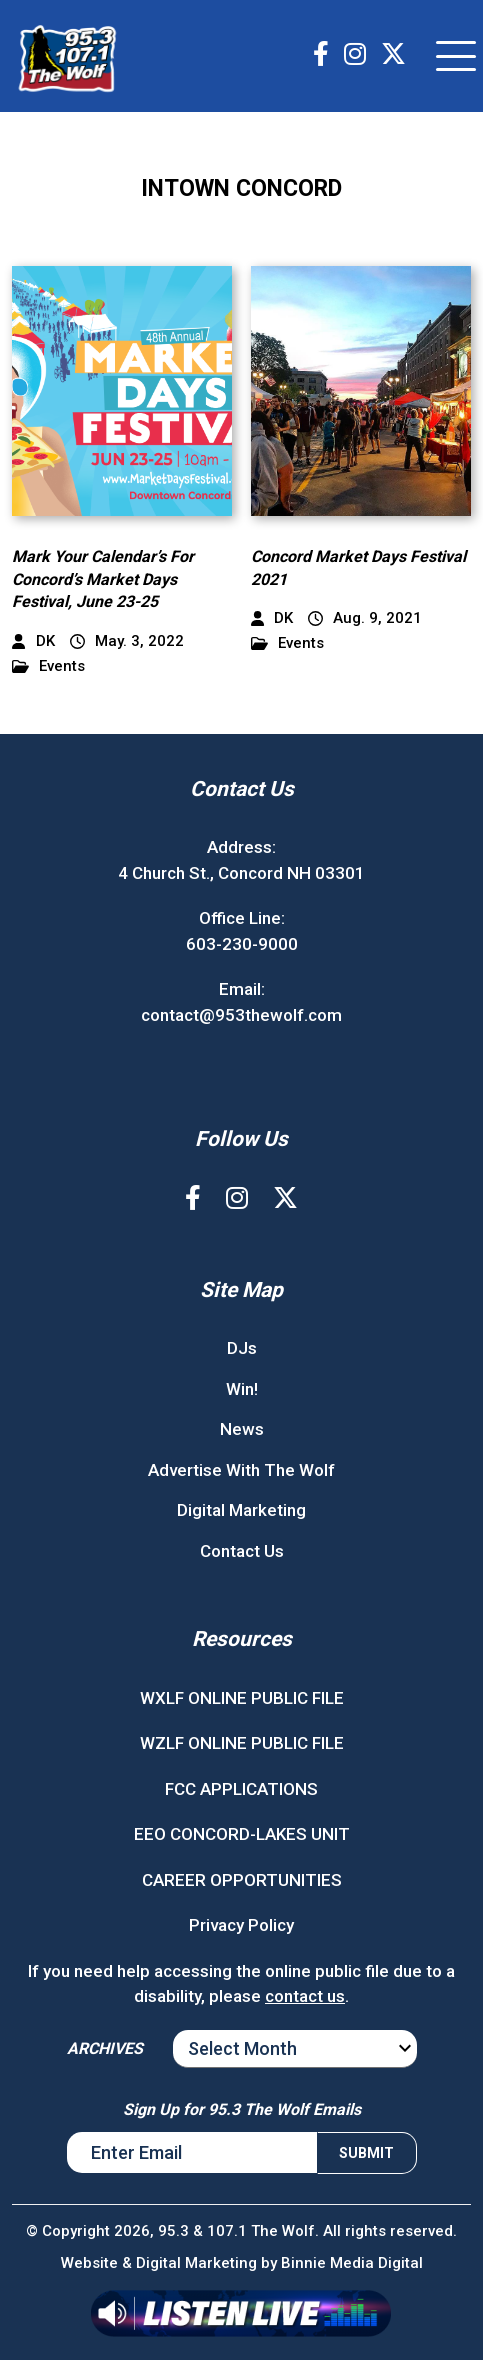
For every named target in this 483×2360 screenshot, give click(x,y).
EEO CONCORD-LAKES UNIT (242, 1834)
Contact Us (242, 1551)
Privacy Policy (241, 1925)
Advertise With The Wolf (241, 1470)
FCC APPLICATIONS (241, 1789)
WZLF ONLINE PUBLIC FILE (242, 1743)
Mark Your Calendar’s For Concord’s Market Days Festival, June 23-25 (103, 579)
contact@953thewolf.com (241, 1015)
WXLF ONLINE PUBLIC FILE (242, 1698)
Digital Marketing (241, 1510)
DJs (242, 1348)
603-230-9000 (242, 944)
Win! (242, 1389)
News (242, 1429)
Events (48, 666)
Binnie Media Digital (352, 2263)
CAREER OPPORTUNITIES (242, 1880)
